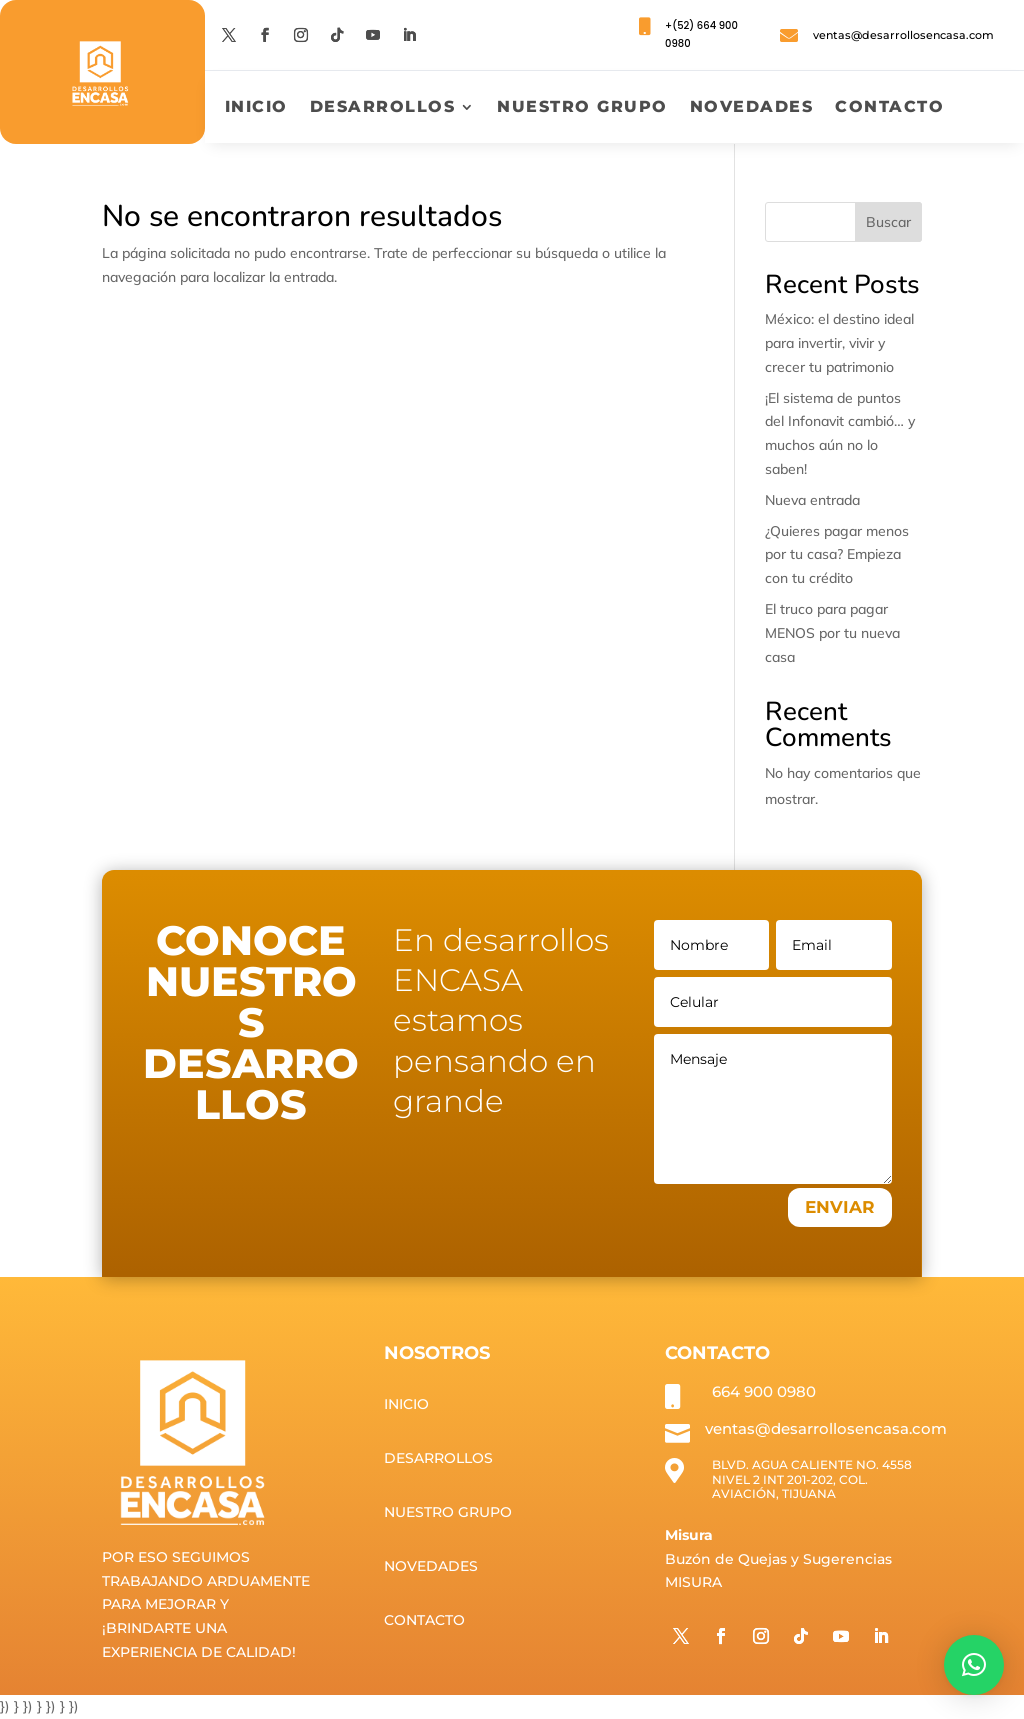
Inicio (256, 108)
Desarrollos (383, 108)
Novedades (752, 108)
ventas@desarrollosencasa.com (903, 35)
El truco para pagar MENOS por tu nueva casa (832, 633)
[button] (974, 1665)
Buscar (888, 222)
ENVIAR (840, 1207)
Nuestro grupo (582, 108)
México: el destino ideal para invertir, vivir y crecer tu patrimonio (839, 343)
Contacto (889, 108)
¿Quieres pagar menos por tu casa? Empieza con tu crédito (837, 555)
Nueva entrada (812, 500)
